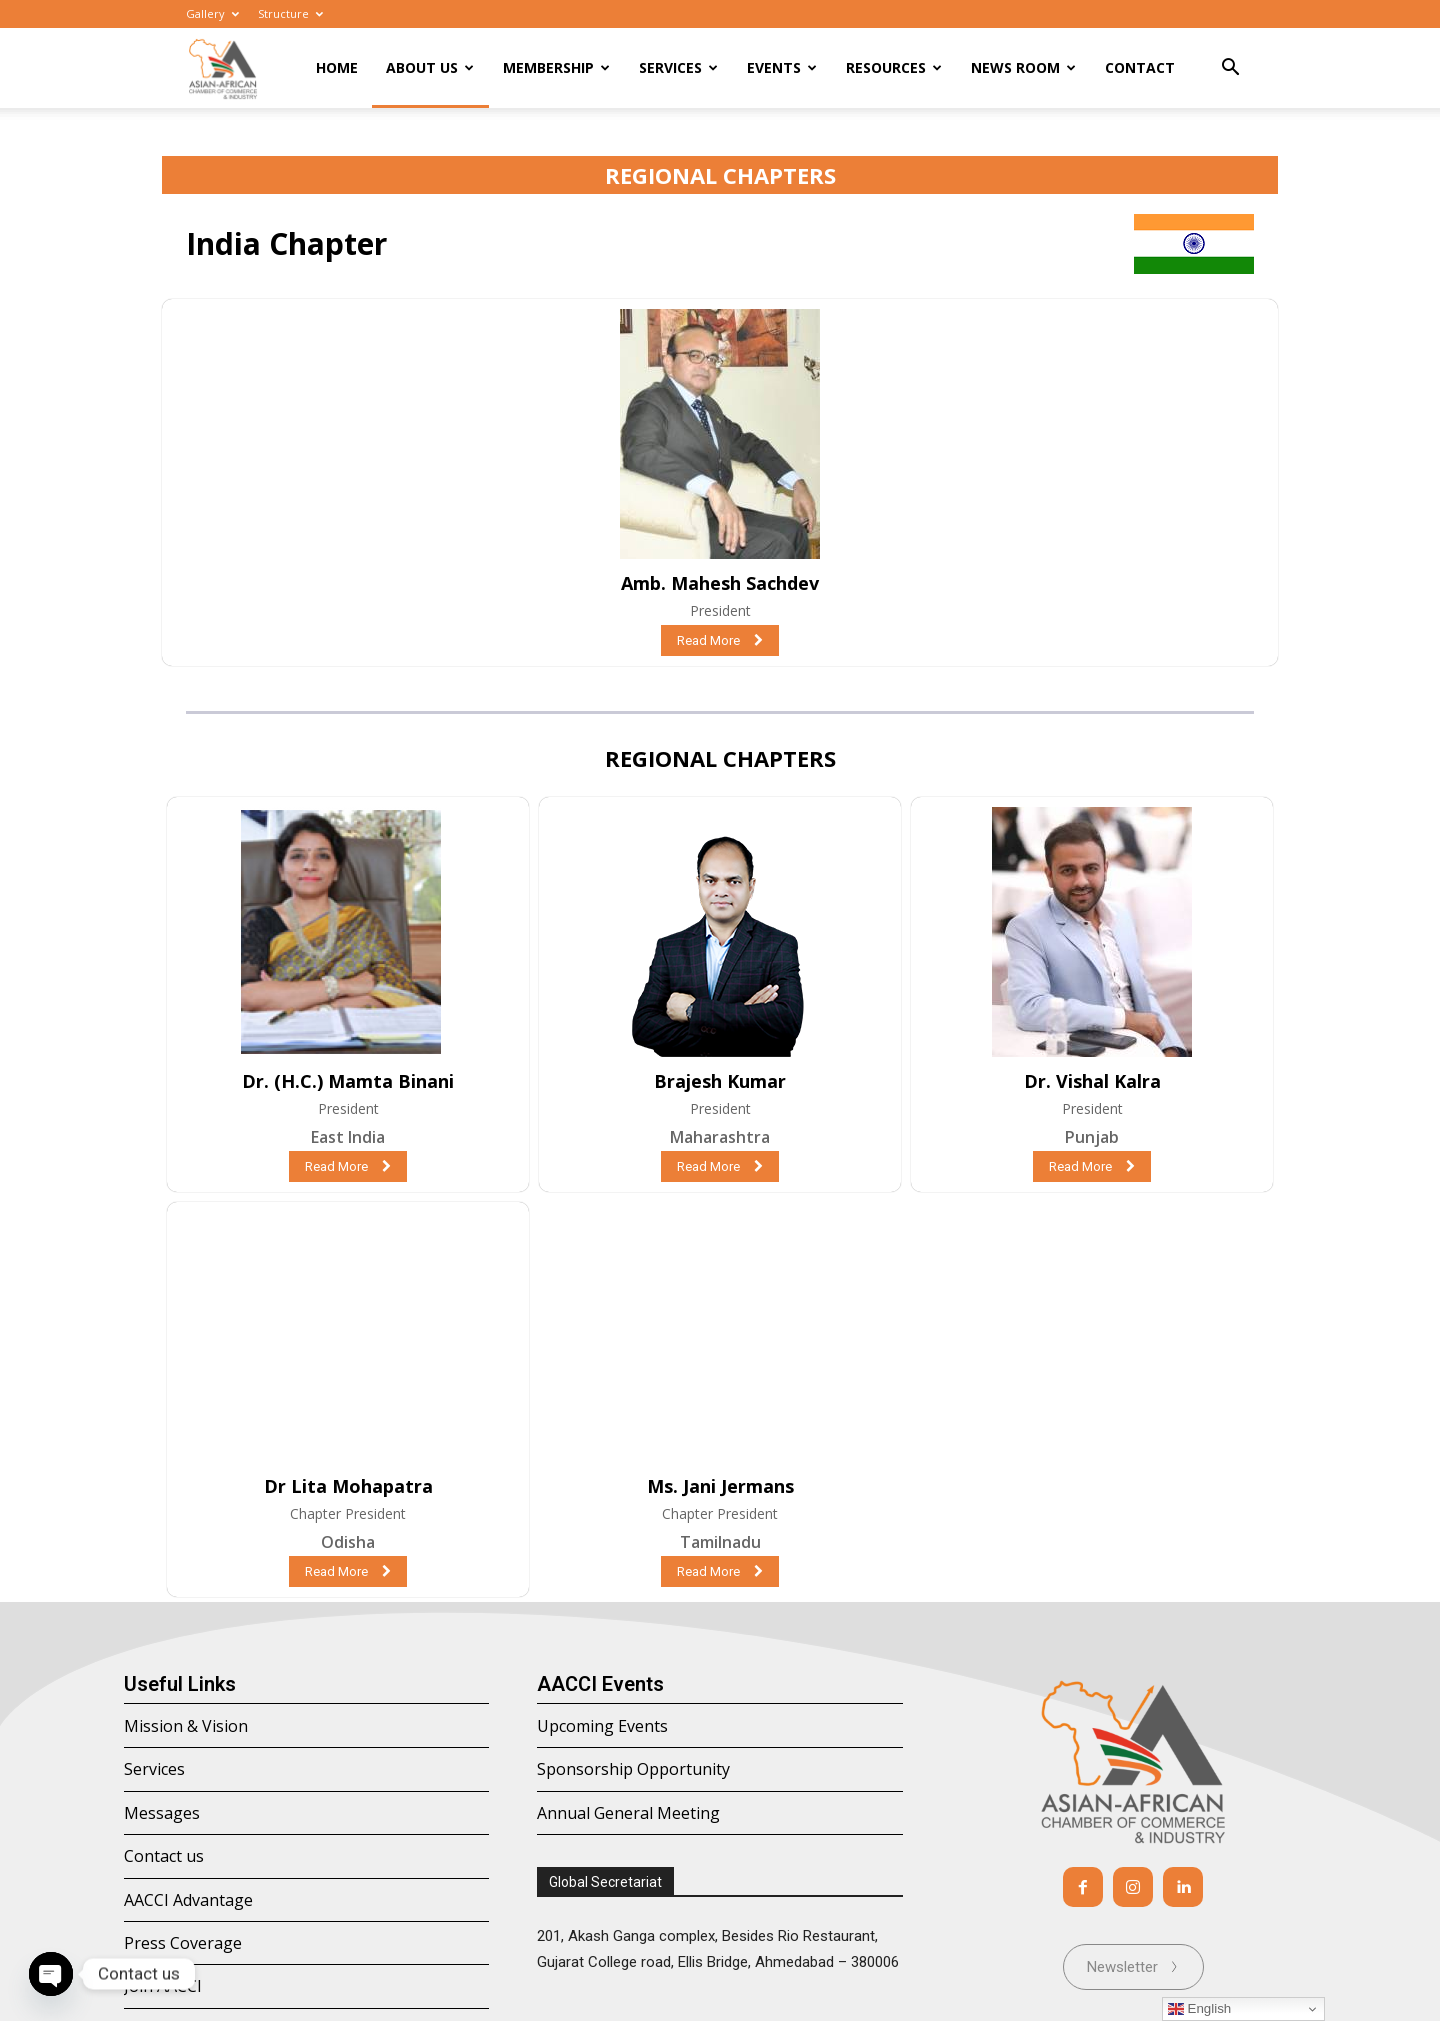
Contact (1140, 67)
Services (678, 67)
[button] (1230, 69)
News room (1023, 67)
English (1199, 2009)
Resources (894, 67)
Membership (556, 67)
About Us (430, 67)
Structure (290, 13)
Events (782, 67)
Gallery (212, 13)
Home (337, 67)
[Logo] (223, 68)
